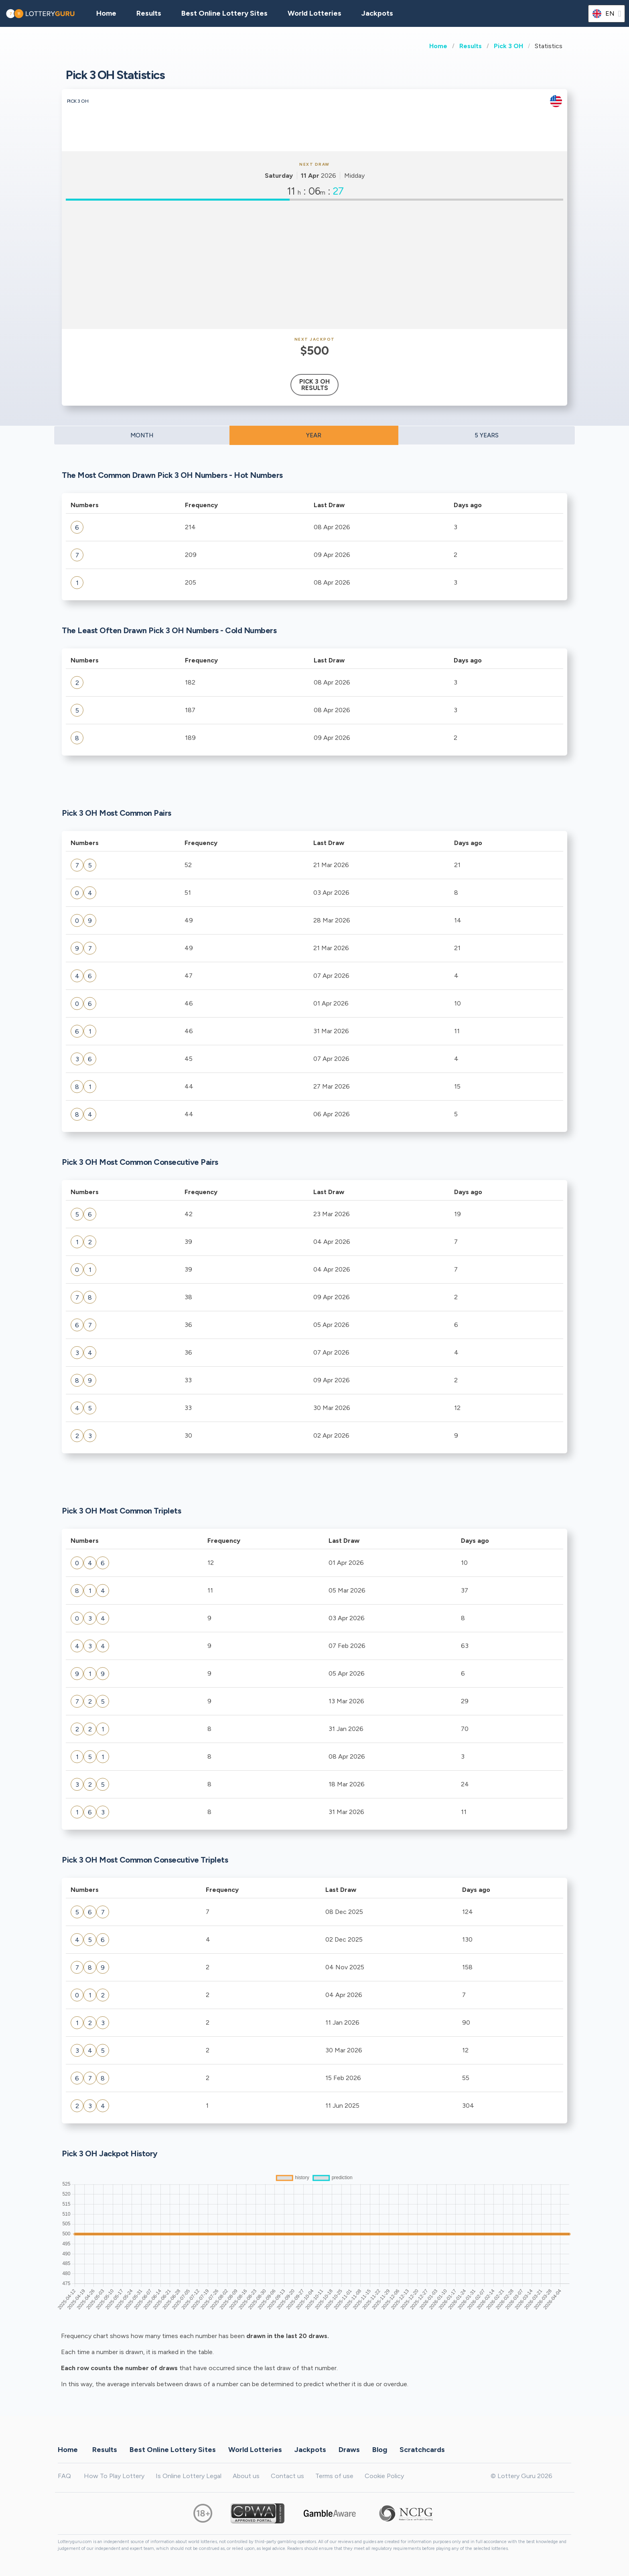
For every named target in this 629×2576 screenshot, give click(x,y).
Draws (349, 2449)
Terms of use (334, 2476)
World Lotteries (314, 13)
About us (246, 2476)
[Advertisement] (314, 265)
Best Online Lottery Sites (224, 13)
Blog (379, 2449)
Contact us (287, 2476)
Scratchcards (422, 2449)
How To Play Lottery (114, 2476)
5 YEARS (487, 435)
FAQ (64, 2476)
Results (470, 46)
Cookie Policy (384, 2476)
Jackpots (377, 13)
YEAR (313, 435)
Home (438, 46)
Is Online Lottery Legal (188, 2476)
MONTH (141, 435)
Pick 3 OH (508, 46)
